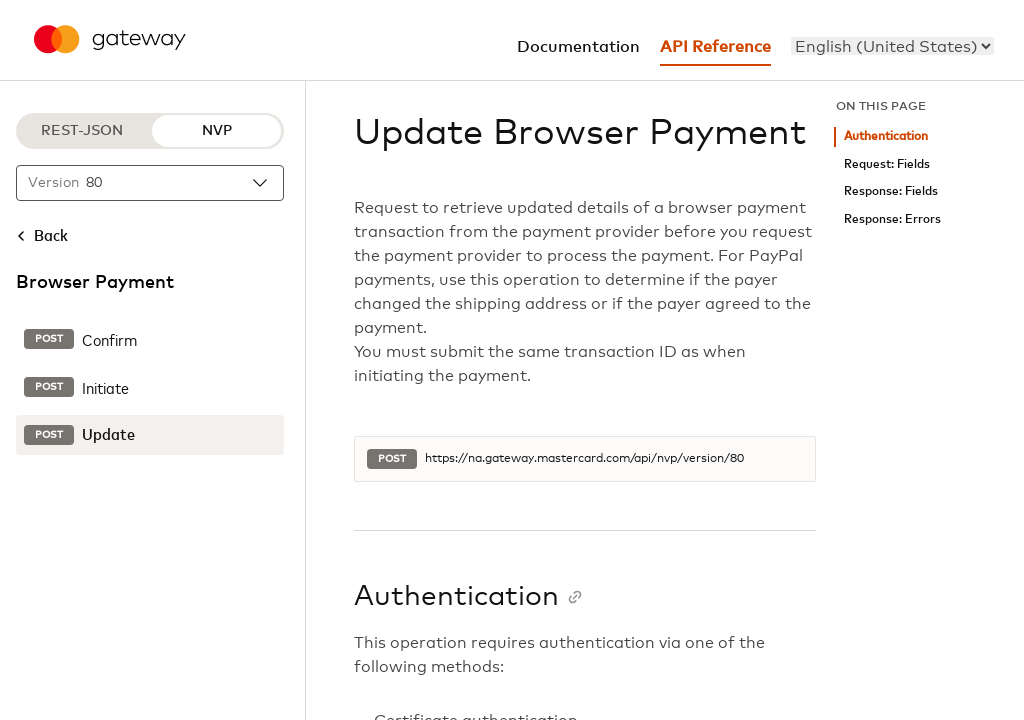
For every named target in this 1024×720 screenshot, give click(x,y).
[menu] (892, 46)
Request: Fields (887, 164)
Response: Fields (891, 191)
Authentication (886, 136)
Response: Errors (892, 219)
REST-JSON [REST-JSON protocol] (82, 131)
